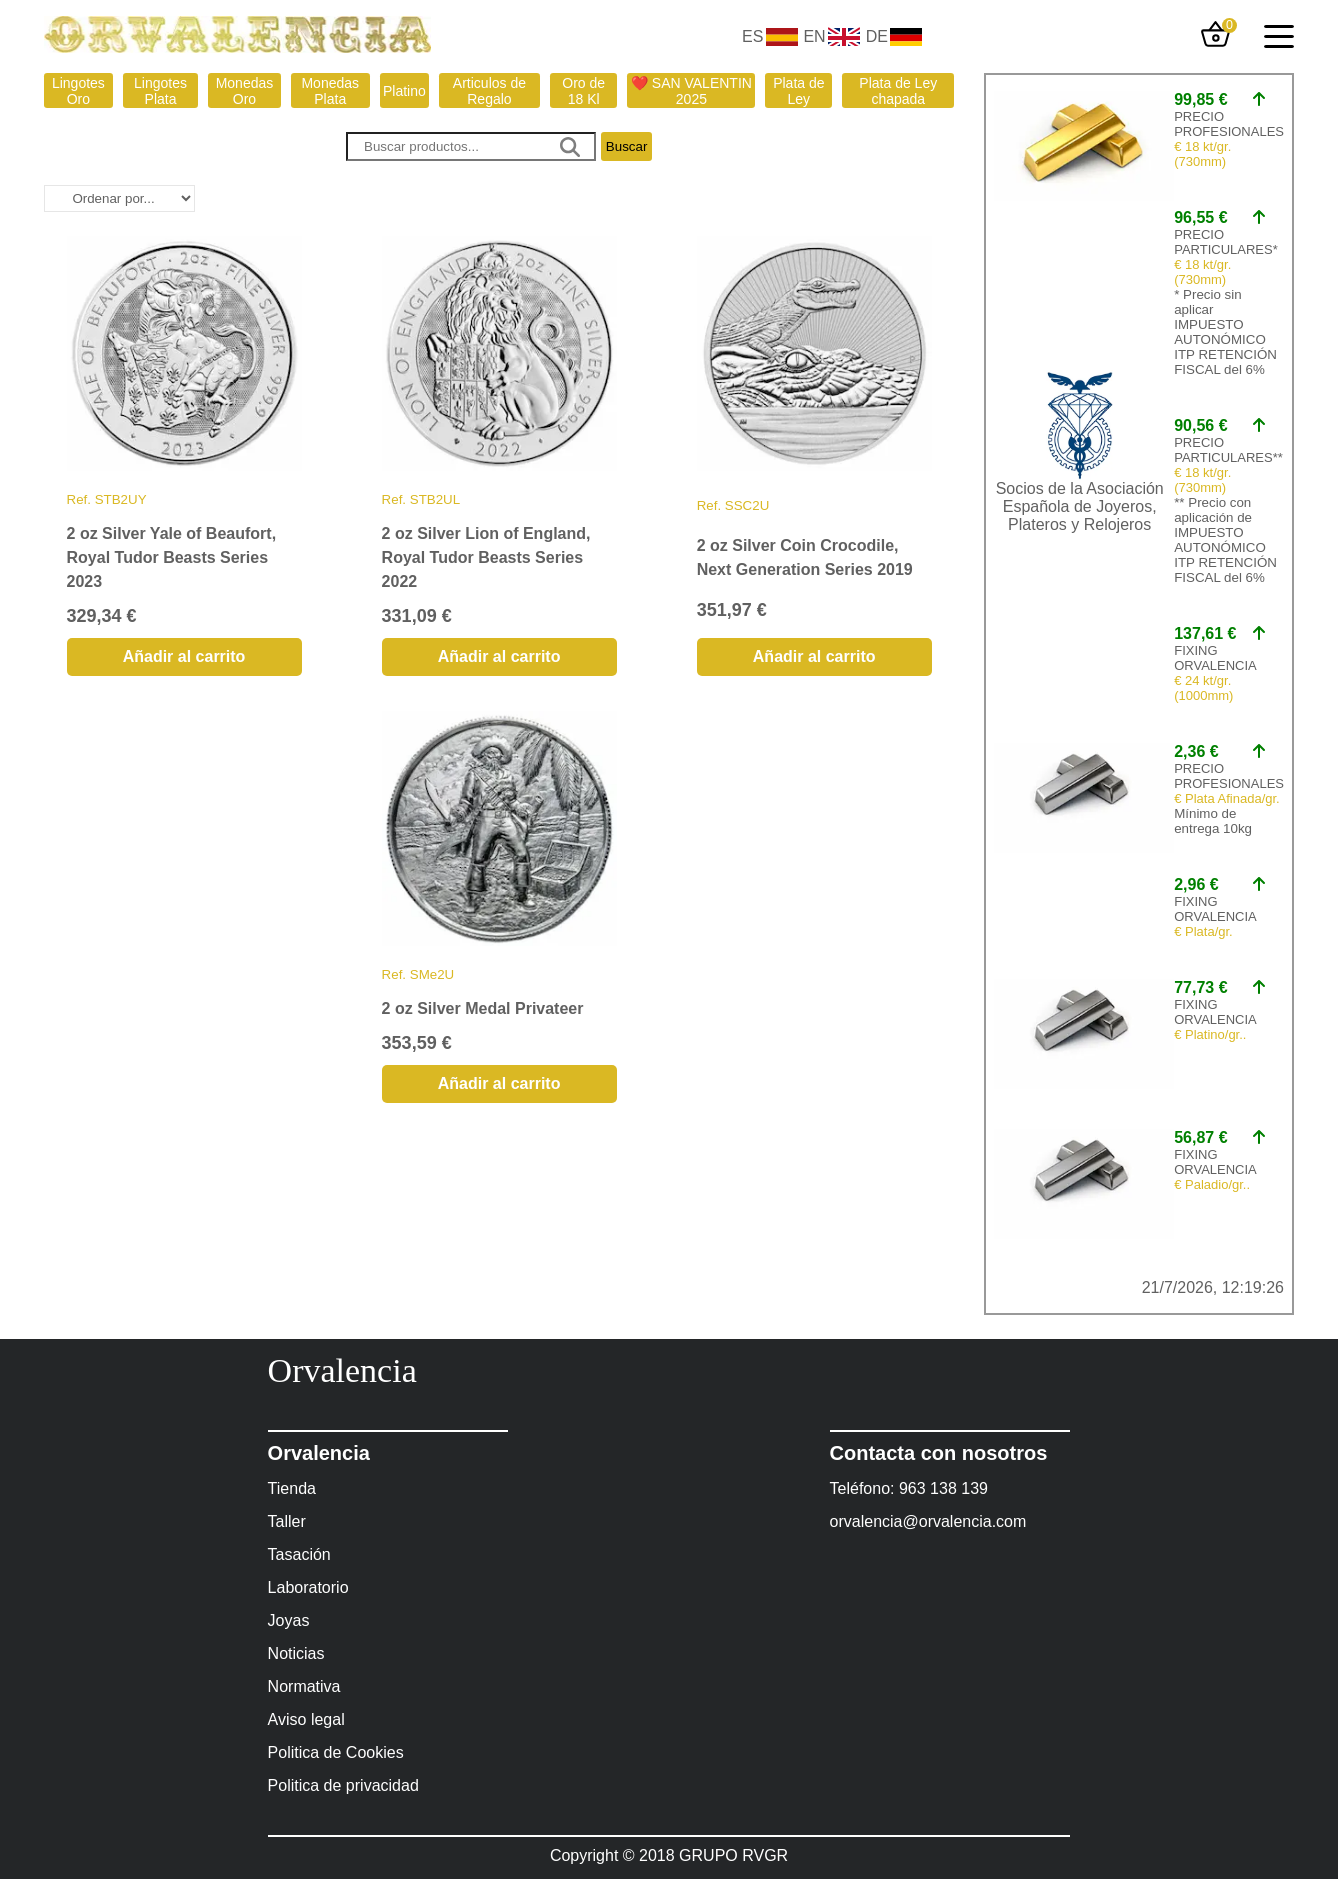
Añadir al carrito (184, 656)
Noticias (296, 1653)
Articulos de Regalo (489, 91)
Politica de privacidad (343, 1785)
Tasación (299, 1554)
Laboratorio (308, 1587)
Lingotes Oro (78, 91)
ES (752, 36)
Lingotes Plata (160, 91)
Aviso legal (306, 1719)
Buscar (626, 146)
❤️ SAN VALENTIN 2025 (691, 91)
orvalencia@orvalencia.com (928, 1521)
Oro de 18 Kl (583, 91)
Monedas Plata (330, 91)
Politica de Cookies (336, 1752)
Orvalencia (342, 1370)
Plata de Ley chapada (898, 91)
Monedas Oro (245, 91)
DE (877, 36)
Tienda (292, 1488)
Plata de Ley (798, 91)
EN (814, 36)
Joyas (289, 1620)
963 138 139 (943, 1488)
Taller (287, 1521)
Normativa (304, 1686)
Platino (404, 91)
